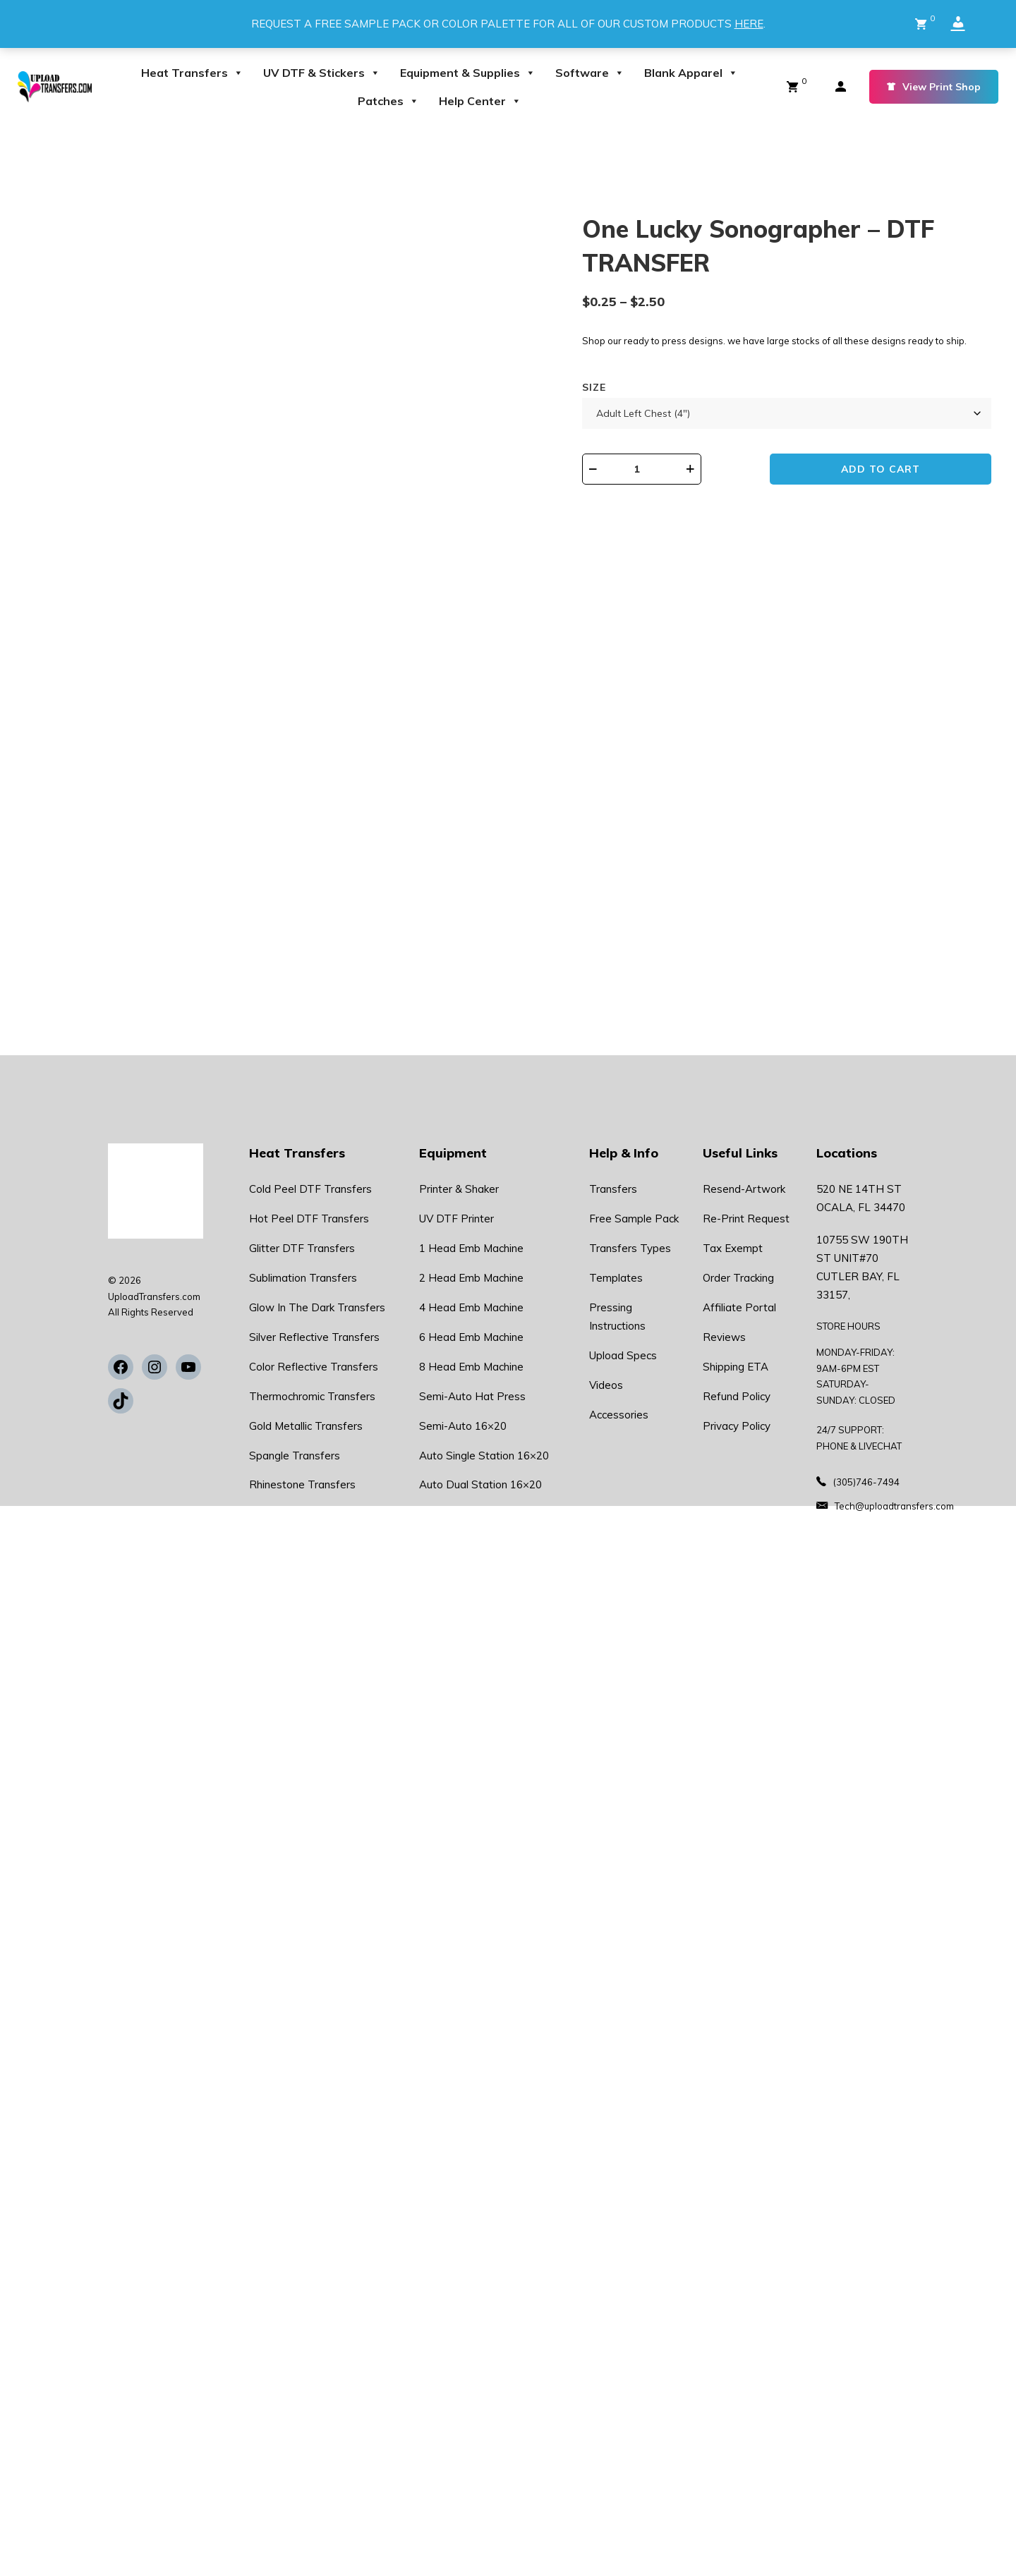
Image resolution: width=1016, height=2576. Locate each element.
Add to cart (900, 486)
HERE (748, 23)
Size (638, 403)
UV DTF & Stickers (321, 73)
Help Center (480, 101)
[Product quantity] (696, 485)
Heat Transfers (192, 73)
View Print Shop (934, 86)
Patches (388, 101)
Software (589, 73)
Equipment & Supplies (468, 73)
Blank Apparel (691, 73)
